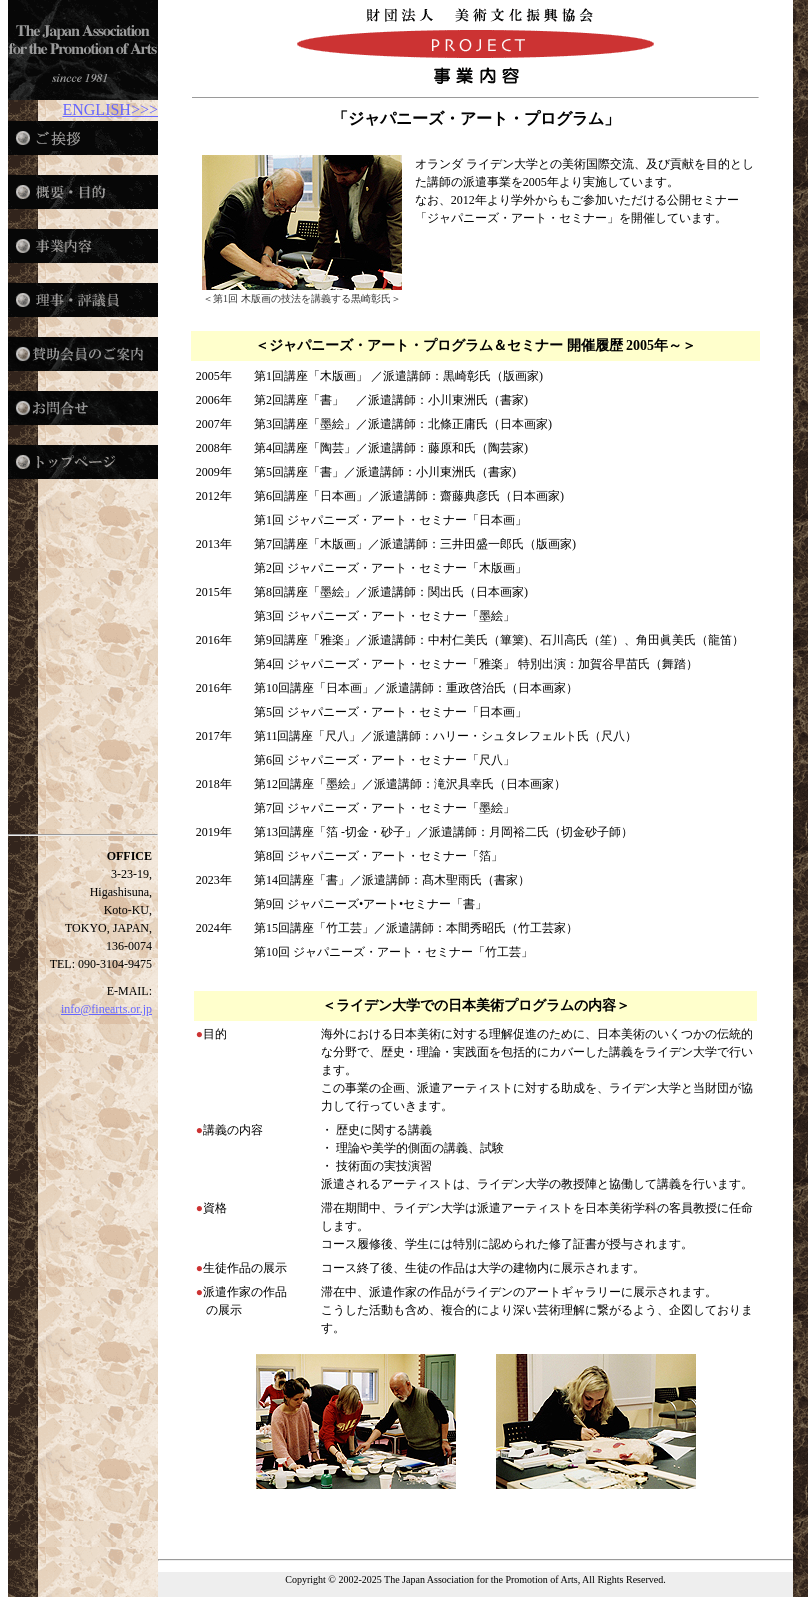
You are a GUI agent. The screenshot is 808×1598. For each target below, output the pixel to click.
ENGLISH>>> (110, 109)
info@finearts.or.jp (106, 1009)
